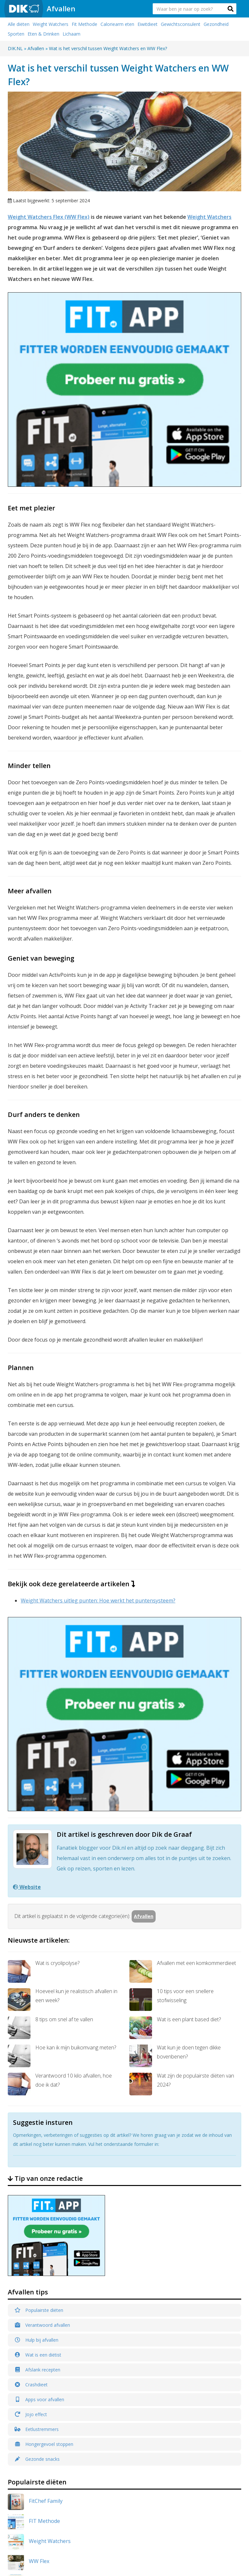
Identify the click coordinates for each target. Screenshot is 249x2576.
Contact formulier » (153, 2512)
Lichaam (71, 34)
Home (200, 2411)
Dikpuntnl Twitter (98, 2492)
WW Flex (39, 2231)
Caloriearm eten (117, 24)
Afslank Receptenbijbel (56, 2251)
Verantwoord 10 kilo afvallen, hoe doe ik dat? (60, 1754)
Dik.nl (91, 2550)
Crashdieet (31, 2055)
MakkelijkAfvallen (50, 2291)
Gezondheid (216, 24)
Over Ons (204, 2431)
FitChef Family (46, 2171)
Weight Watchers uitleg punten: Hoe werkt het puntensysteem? (98, 1435)
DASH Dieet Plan (49, 2351)
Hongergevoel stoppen (43, 2114)
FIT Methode (44, 2191)
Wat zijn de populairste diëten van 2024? (181, 1754)
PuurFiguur (43, 2271)
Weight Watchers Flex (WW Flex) (48, 216)
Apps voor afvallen (39, 2070)
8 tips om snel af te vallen (50, 1697)
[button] (230, 9)
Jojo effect (30, 2084)
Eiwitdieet (147, 24)
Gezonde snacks (37, 2129)
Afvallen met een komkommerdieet (182, 1641)
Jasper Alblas (44, 2311)
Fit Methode (84, 24)
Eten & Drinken (43, 34)
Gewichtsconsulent (180, 24)
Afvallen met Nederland (57, 2331)
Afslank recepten (37, 2040)
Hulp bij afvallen (36, 2010)
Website (27, 1557)
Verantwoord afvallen (42, 1995)
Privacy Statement (213, 2460)
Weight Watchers (50, 24)
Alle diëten (19, 24)
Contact (202, 2450)
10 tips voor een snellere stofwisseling (171, 1669)
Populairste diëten (38, 1980)
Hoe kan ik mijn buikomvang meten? (62, 1725)
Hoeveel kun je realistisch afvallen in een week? (62, 1669)
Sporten (16, 34)
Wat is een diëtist (37, 2025)
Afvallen (61, 8)
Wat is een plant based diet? (175, 1697)
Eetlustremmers (36, 2099)
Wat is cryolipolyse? (43, 1641)
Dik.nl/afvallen (27, 2427)
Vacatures (204, 2470)
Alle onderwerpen (212, 2440)
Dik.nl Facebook (98, 2472)
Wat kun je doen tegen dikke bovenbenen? (175, 1725)
